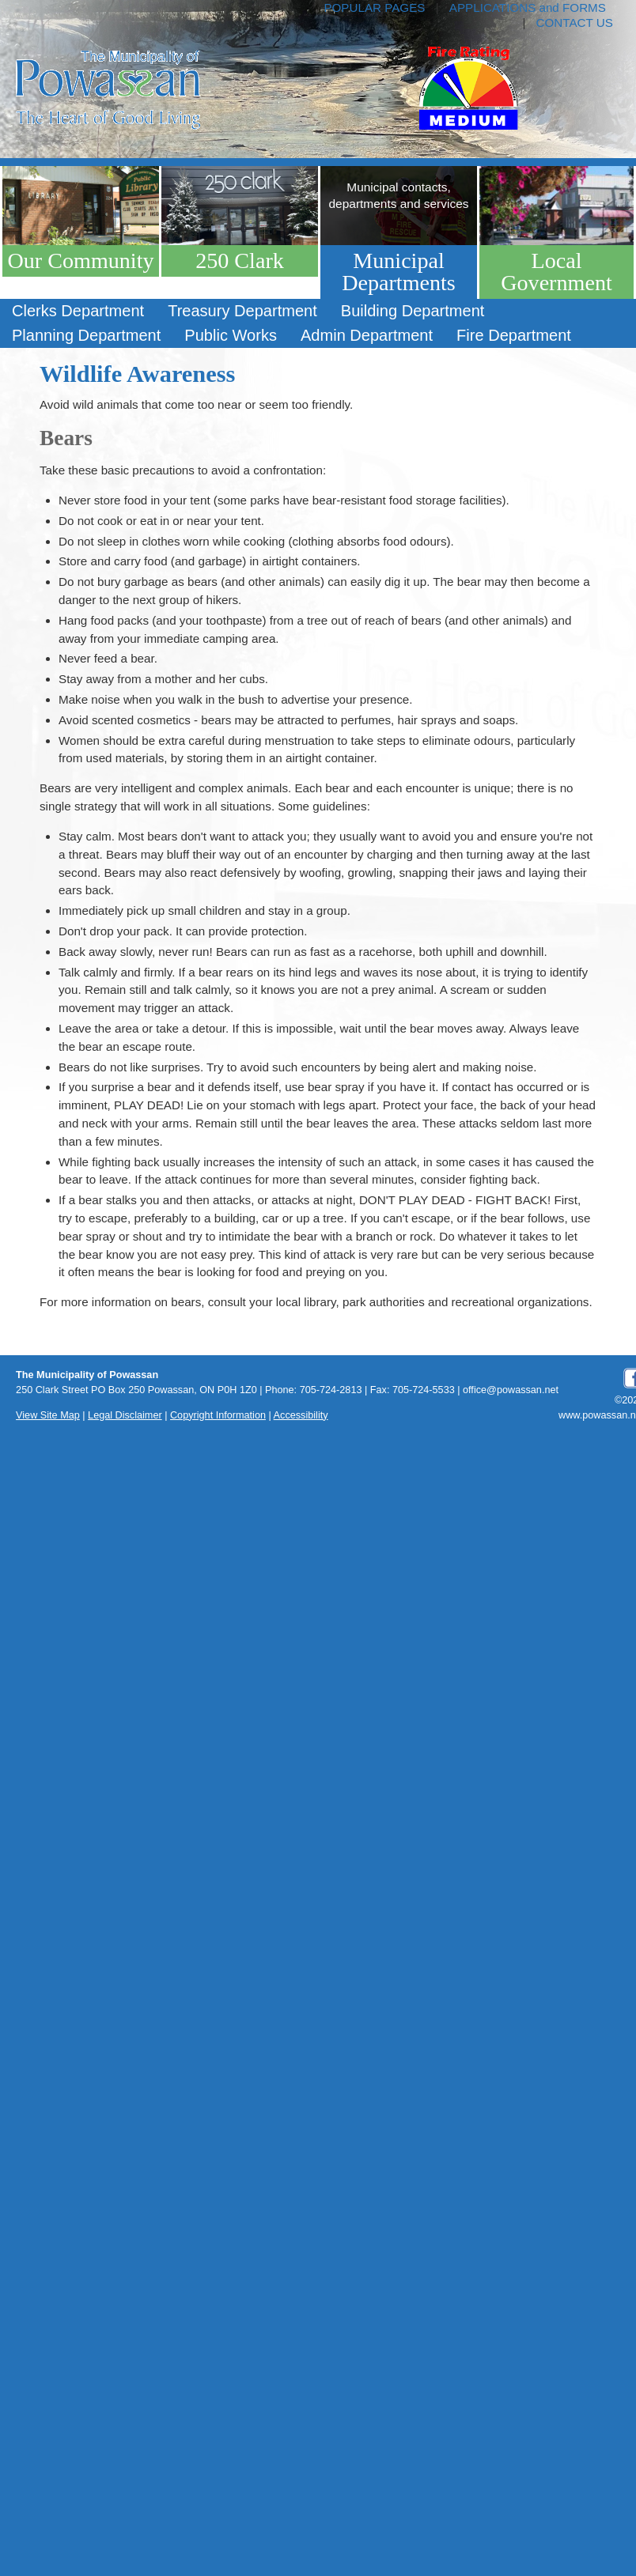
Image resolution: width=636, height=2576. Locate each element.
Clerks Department (78, 310)
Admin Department (367, 335)
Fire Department (513, 335)
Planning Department (86, 335)
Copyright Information (218, 1415)
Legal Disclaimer (125, 1415)
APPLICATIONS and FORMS (527, 7)
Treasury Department (242, 310)
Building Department (413, 310)
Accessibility (301, 1415)
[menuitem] (78, 311)
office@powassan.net (510, 1390)
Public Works (230, 335)
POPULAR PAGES (374, 7)
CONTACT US (574, 22)
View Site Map (48, 1415)
